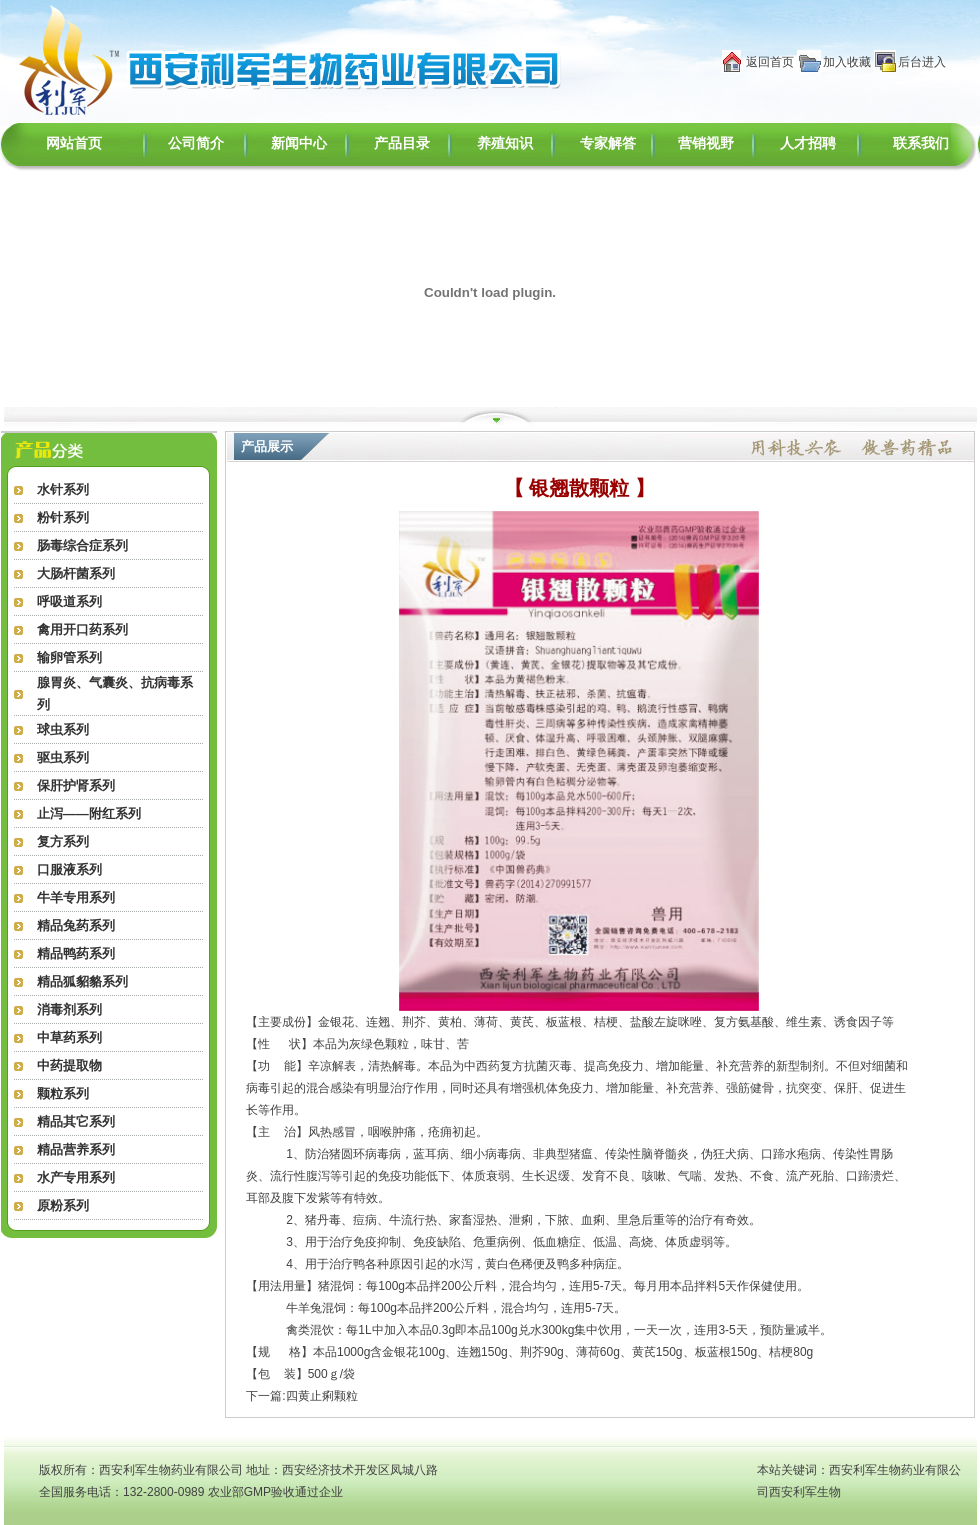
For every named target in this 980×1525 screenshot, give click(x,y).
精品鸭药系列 (76, 953)
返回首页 (770, 62)
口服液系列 (69, 869)
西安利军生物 (805, 1492)
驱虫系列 (63, 757)
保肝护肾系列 (76, 785)
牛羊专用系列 (76, 897)
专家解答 (608, 143)
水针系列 (63, 489)
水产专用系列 (76, 1177)
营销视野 (706, 143)
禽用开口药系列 (82, 629)
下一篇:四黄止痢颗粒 (301, 1396)
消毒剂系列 (69, 1009)
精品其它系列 (76, 1121)
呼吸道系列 (69, 601)
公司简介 (196, 143)
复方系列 (63, 841)
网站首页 (74, 143)
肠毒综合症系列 (82, 545)
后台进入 (922, 62)
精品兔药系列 (76, 925)
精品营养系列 (76, 1149)
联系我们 (921, 143)
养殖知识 (505, 143)
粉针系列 (63, 517)
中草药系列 (69, 1037)
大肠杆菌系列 (76, 573)
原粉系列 (63, 1205)
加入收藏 (847, 62)
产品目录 (402, 143)
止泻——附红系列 (89, 813)
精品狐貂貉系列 (82, 981)
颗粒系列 (63, 1093)
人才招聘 (808, 143)
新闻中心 (299, 143)
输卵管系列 (69, 657)
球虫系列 (63, 729)
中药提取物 (69, 1065)
